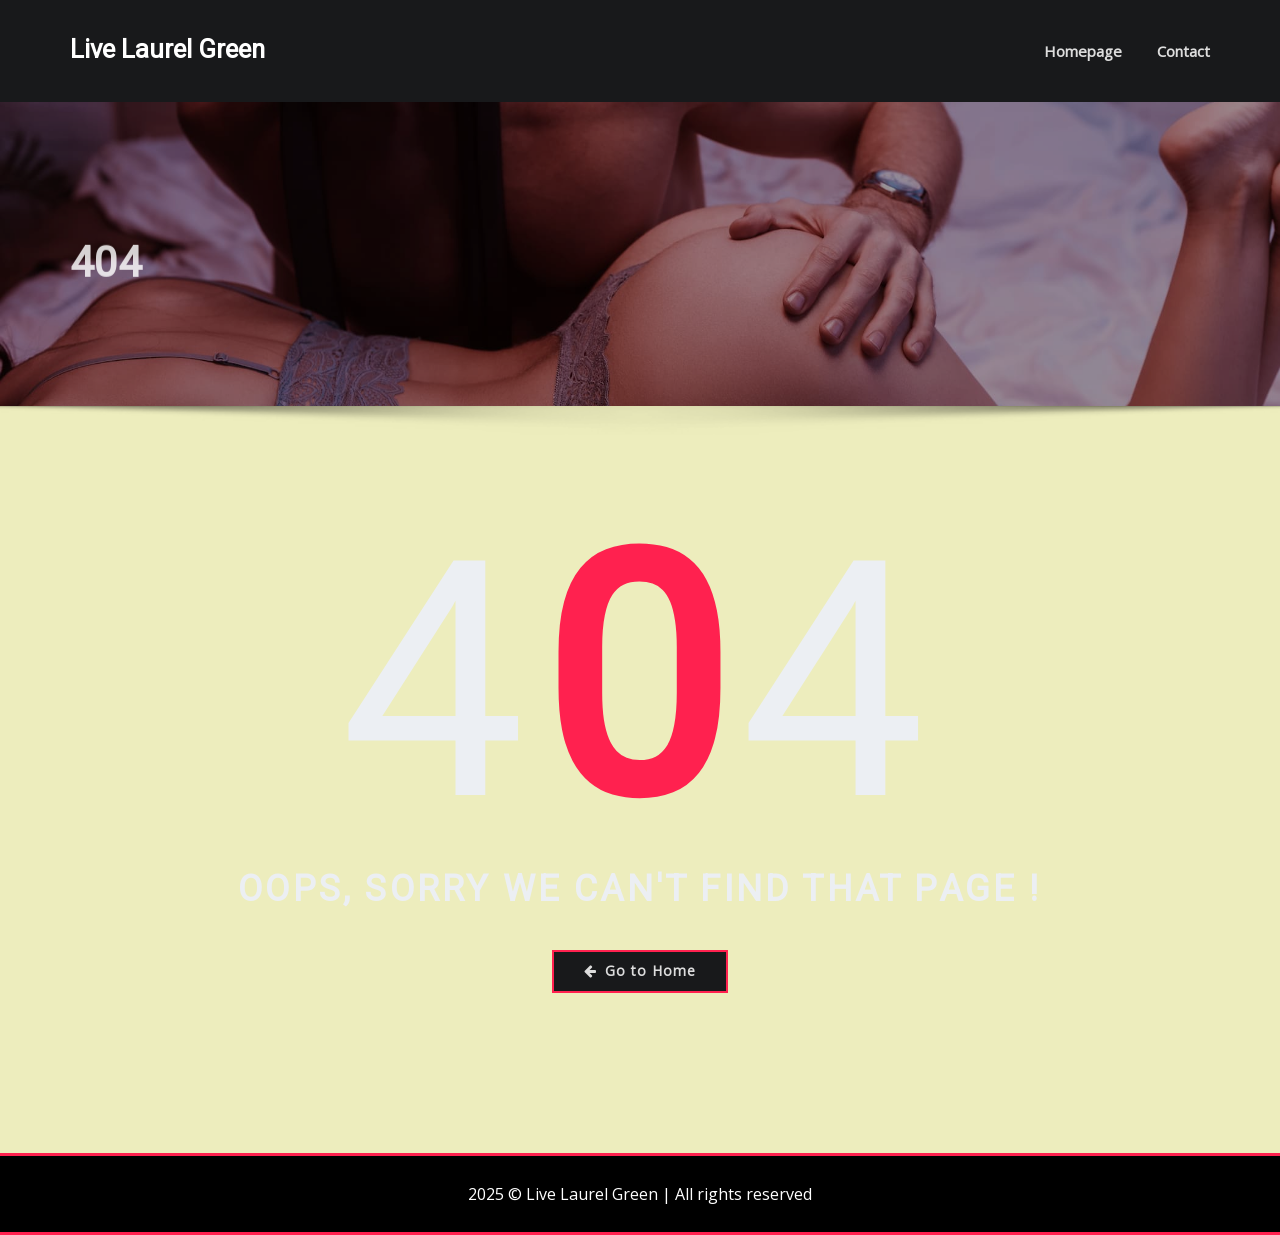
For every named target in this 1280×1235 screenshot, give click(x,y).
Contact (1183, 51)
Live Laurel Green (167, 49)
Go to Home (640, 970)
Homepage (1083, 51)
